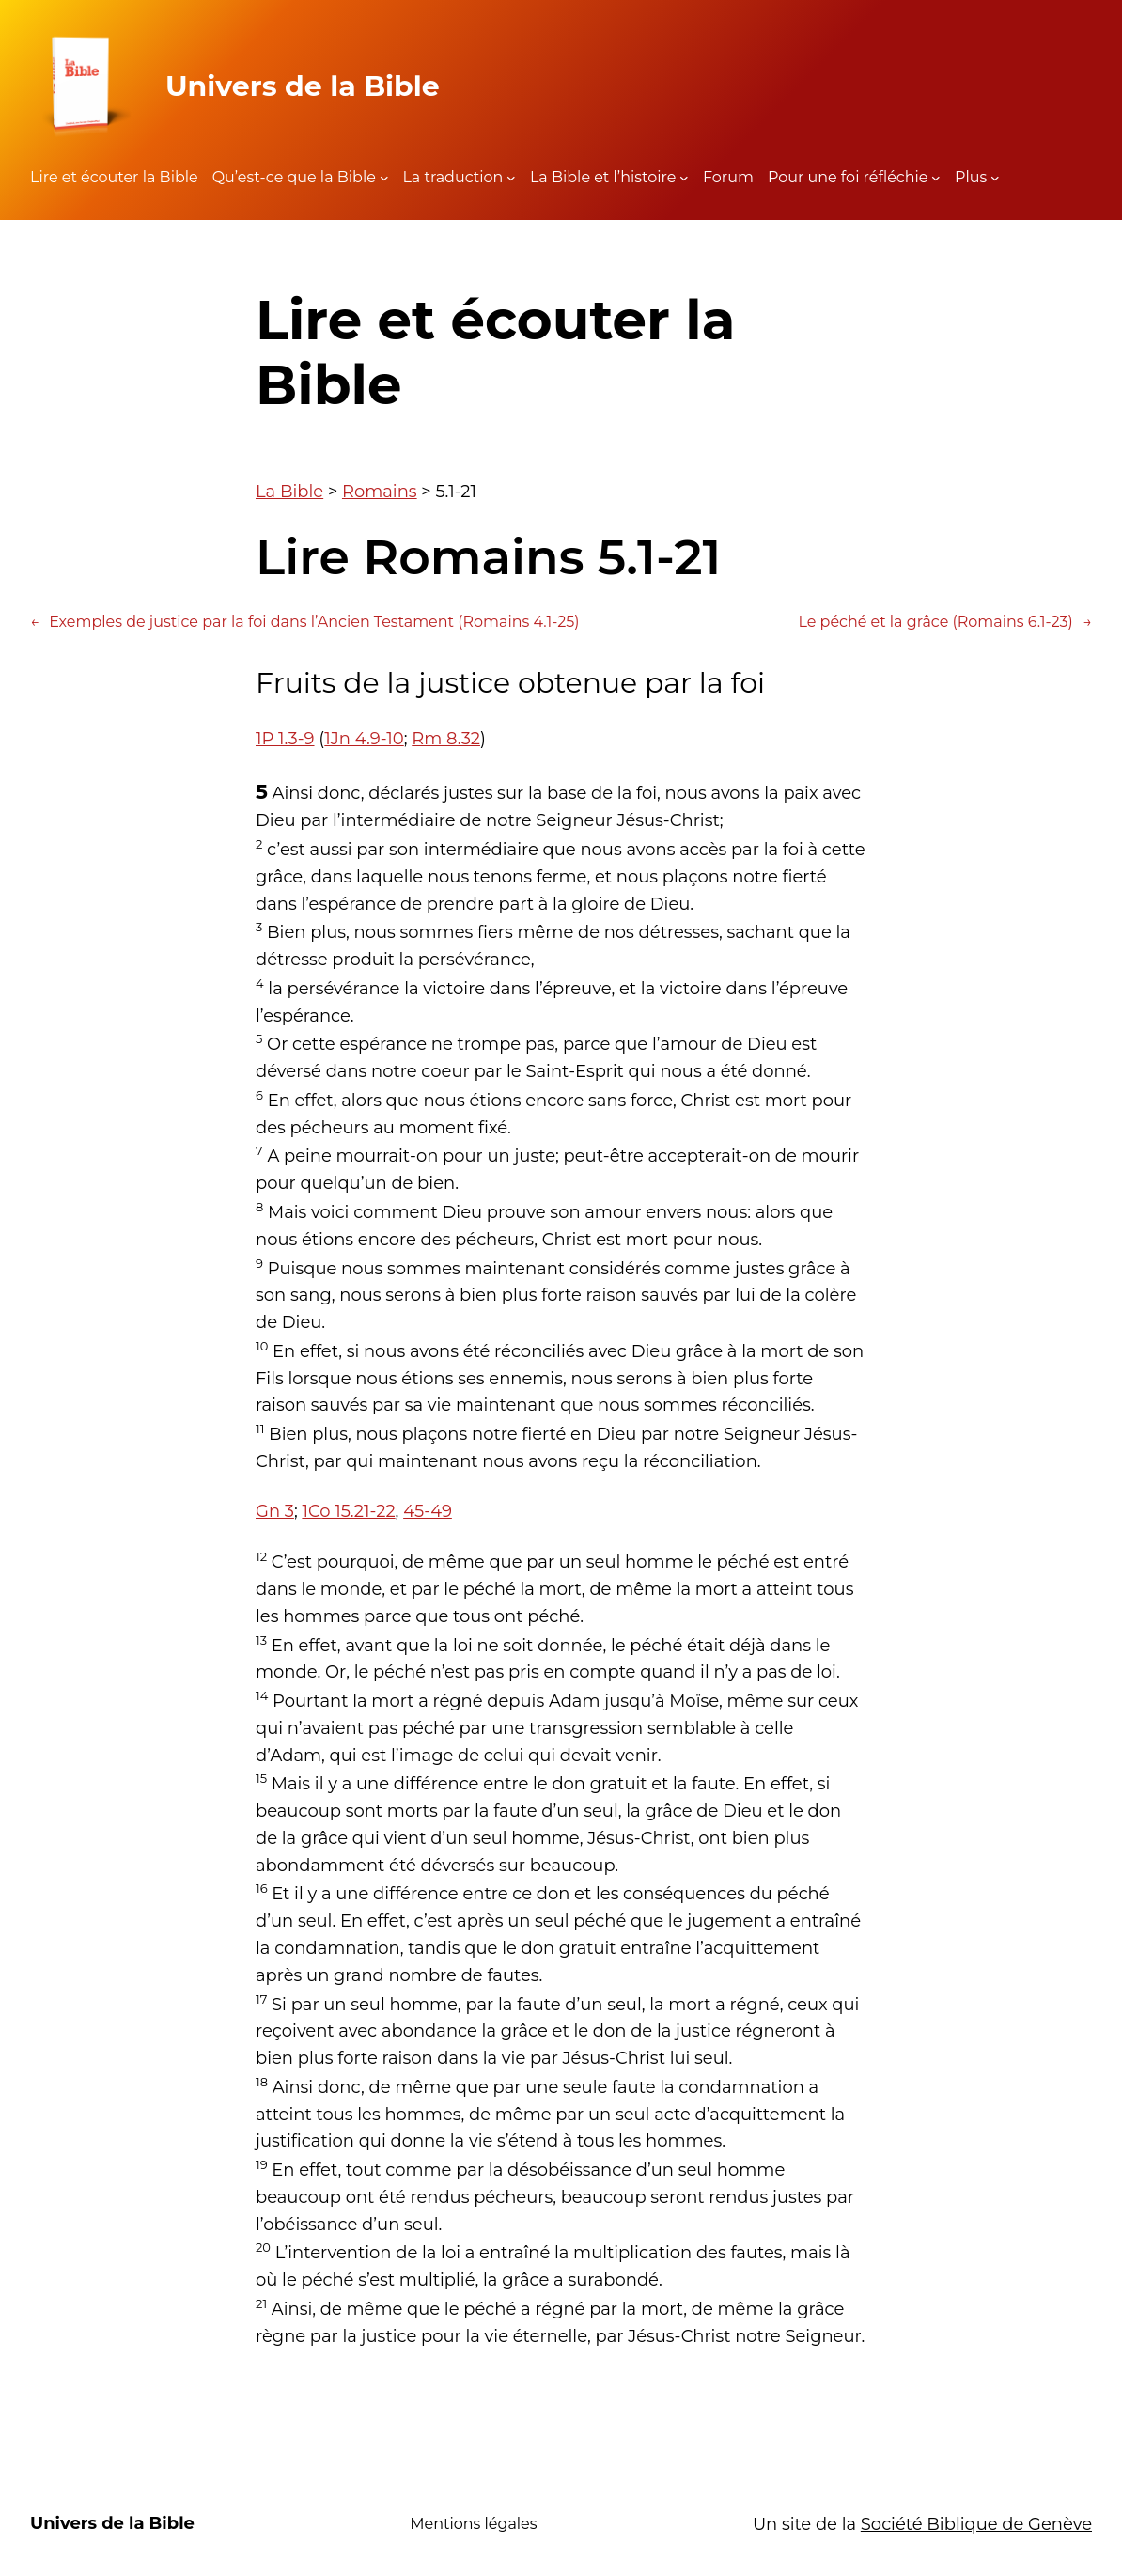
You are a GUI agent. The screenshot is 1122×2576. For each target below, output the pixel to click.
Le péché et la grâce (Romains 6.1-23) (945, 622)
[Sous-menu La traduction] (511, 177)
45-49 (427, 1511)
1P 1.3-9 (285, 738)
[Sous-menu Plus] (995, 177)
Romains (379, 491)
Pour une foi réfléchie (848, 177)
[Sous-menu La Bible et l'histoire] (684, 177)
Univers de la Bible (302, 86)
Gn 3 (275, 1511)
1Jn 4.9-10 (363, 738)
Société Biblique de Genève (976, 2524)
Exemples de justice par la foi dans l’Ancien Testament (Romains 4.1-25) (305, 622)
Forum (728, 177)
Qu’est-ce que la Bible (294, 177)
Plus (971, 177)
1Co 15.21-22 (348, 1511)
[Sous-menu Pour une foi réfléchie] (936, 177)
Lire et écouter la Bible (114, 177)
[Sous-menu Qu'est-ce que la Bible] (384, 177)
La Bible (289, 491)
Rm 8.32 (446, 738)
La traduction (452, 177)
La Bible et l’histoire (603, 177)
